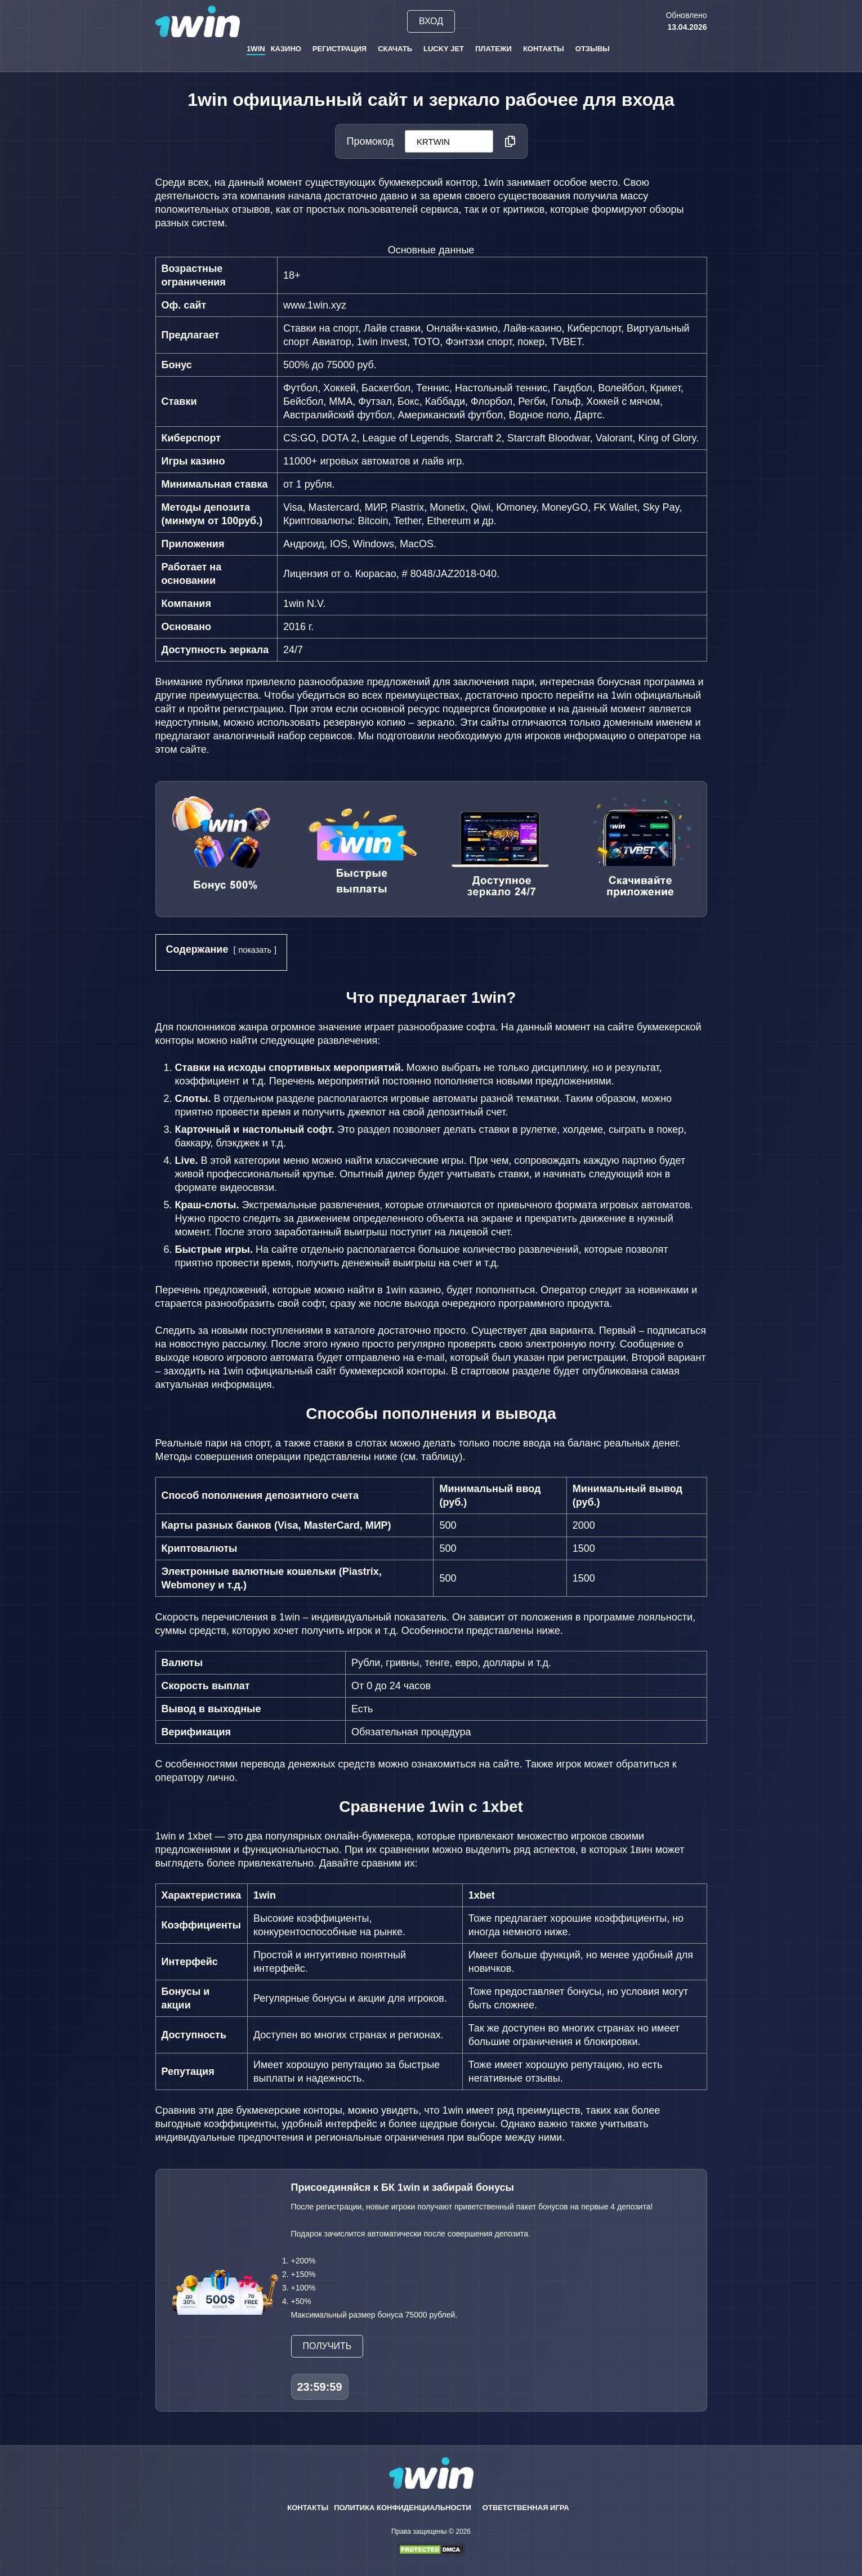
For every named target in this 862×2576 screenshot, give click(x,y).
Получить (327, 2346)
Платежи (493, 48)
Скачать (395, 48)
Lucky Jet (443, 48)
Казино (286, 48)
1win (256, 48)
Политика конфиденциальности (402, 2507)
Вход (431, 21)
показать (254, 949)
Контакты (543, 48)
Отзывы (592, 48)
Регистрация (339, 48)
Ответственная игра (526, 2507)
